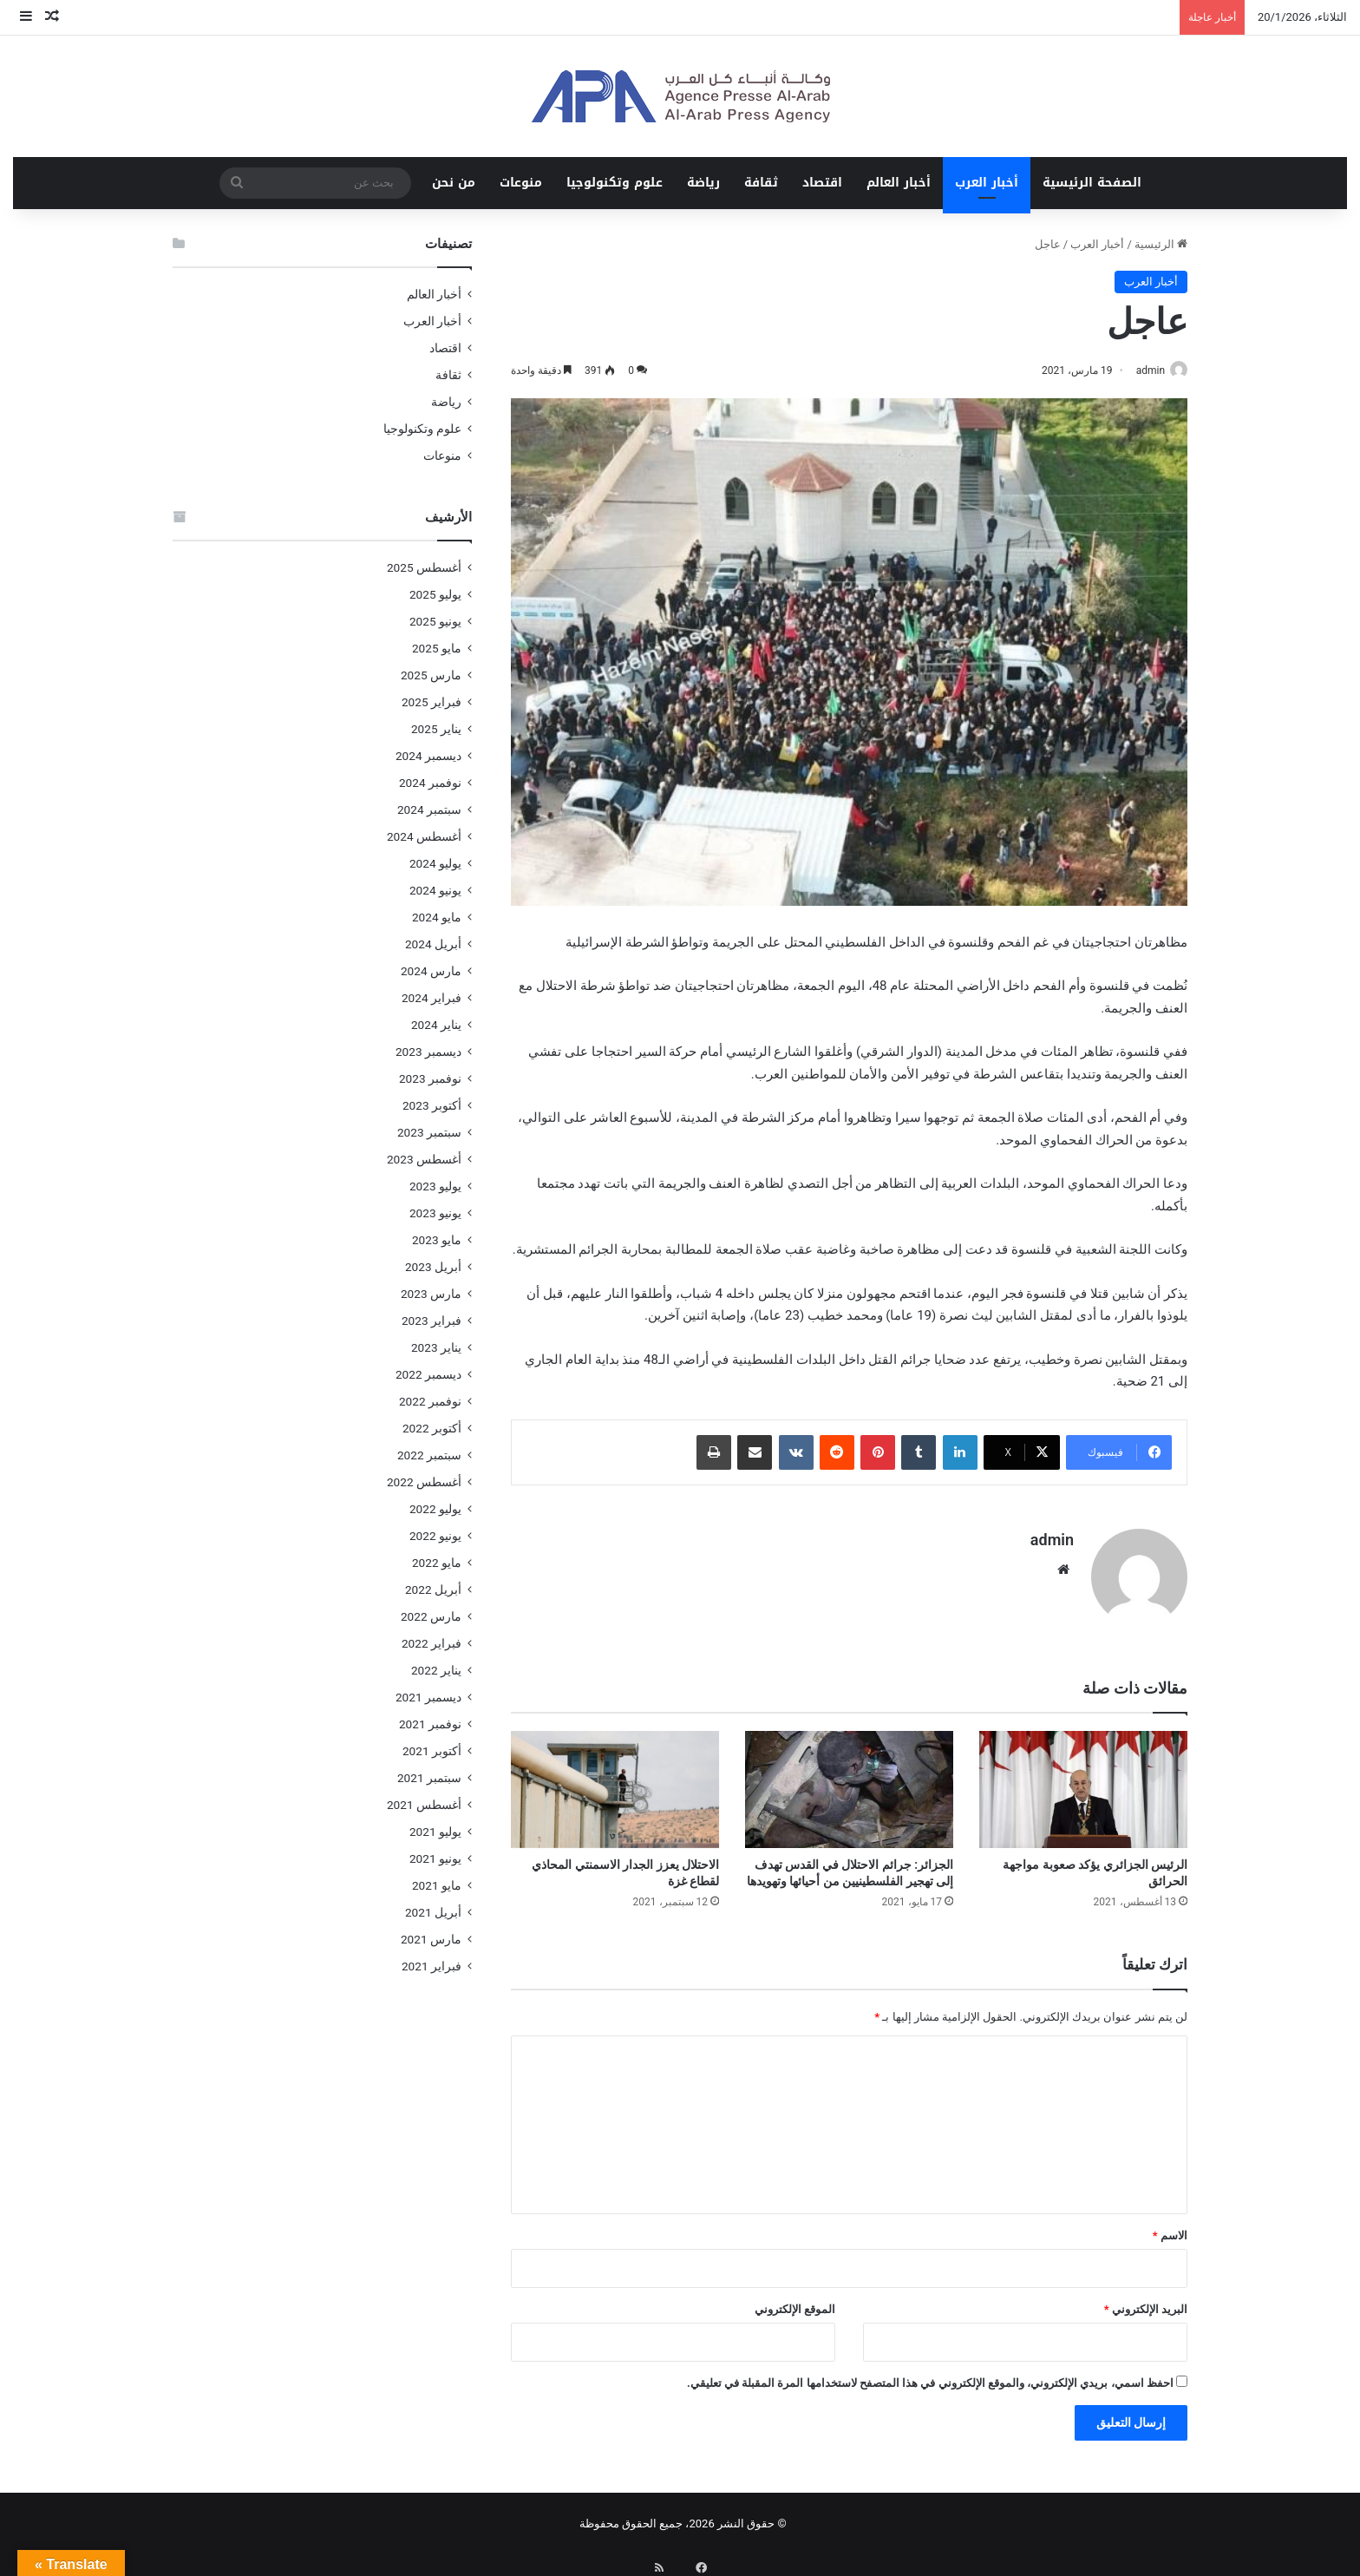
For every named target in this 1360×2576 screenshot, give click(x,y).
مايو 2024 (436, 917)
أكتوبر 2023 (431, 1105)
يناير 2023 (436, 1347)
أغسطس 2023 (424, 1159)
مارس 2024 (431, 971)
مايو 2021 (436, 1885)
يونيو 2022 (435, 1536)
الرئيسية (1160, 244)
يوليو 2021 (435, 1832)
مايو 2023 (436, 1240)
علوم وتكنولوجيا (614, 182)
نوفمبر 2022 (430, 1401)
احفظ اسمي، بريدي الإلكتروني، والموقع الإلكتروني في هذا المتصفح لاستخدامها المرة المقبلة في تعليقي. (930, 2376)
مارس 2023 (431, 1294)
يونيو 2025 (435, 621)
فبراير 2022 (431, 1643)
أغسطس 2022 (424, 1482)
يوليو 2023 (435, 1186)
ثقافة (761, 182)
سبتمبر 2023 (429, 1132)
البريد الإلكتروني (1145, 2302)
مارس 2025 (431, 675)
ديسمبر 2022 (428, 1374)
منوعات (521, 182)
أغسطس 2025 (424, 567)
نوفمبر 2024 (430, 783)
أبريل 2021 (433, 1912)
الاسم (1170, 2228)
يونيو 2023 (435, 1213)
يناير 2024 (436, 1025)
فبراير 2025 (431, 702)
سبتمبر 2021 (429, 1778)
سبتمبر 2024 (429, 809)
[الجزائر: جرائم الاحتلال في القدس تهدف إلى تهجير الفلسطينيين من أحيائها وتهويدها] (849, 1781)
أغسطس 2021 (424, 1805)
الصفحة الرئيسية (1092, 182)
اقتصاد (822, 182)
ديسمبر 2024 (428, 756)
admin (1142, 370)
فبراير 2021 (431, 1966)
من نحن (453, 182)
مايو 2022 (436, 1563)
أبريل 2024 (433, 944)
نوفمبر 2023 (430, 1078)
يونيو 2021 (435, 1858)
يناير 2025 (436, 729)
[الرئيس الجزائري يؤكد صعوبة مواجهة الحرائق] (1083, 1781)
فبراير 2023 (431, 1320)
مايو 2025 (436, 648)
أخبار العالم (898, 182)
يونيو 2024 (435, 890)
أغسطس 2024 (424, 836)
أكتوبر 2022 (431, 1428)
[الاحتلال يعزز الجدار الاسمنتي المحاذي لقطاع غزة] (615, 1781)
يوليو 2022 (435, 1509)
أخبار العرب (986, 182)
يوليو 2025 (435, 594)
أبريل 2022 (433, 1589)
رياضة (703, 182)
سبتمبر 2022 (429, 1455)
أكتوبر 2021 (431, 1751)
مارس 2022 (431, 1616)
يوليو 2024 (435, 863)
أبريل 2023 (433, 1267)
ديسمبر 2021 (428, 1697)
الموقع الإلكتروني (795, 2302)
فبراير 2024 (431, 998)
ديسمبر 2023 (428, 1052)
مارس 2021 (431, 1939)
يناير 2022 (436, 1670)
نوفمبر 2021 (430, 1724)
